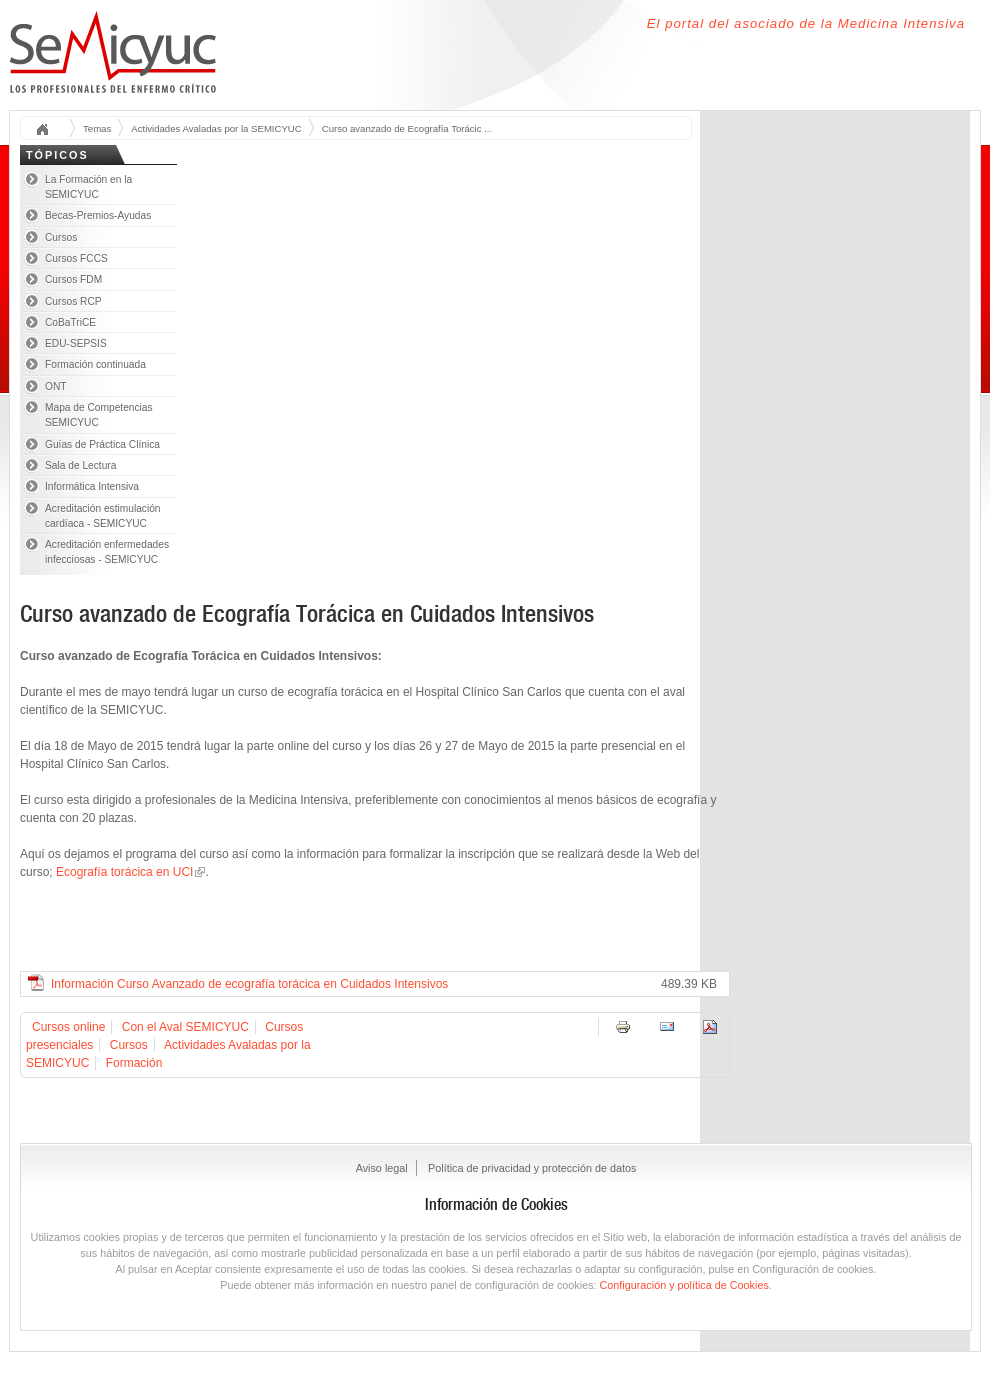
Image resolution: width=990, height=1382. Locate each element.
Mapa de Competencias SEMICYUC (99, 415)
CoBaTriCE (70, 322)
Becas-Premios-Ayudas (98, 215)
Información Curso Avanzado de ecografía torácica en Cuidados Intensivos (249, 984)
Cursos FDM (73, 279)
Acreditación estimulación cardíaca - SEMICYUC (103, 516)
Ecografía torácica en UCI (124, 872)
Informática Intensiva (92, 486)
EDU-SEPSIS (76, 343)
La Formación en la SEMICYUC (88, 187)
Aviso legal (382, 1168)
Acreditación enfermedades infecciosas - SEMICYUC (107, 552)
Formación (134, 1063)
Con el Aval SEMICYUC (185, 1027)
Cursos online (68, 1027)
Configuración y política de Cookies (684, 1285)
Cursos (61, 237)
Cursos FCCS (76, 258)
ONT (56, 386)
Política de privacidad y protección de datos (532, 1168)
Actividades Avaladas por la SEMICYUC (216, 128)
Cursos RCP (73, 301)
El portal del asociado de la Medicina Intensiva (806, 23)
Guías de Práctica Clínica (102, 444)
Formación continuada (95, 364)
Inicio (48, 130)
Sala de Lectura (80, 465)
